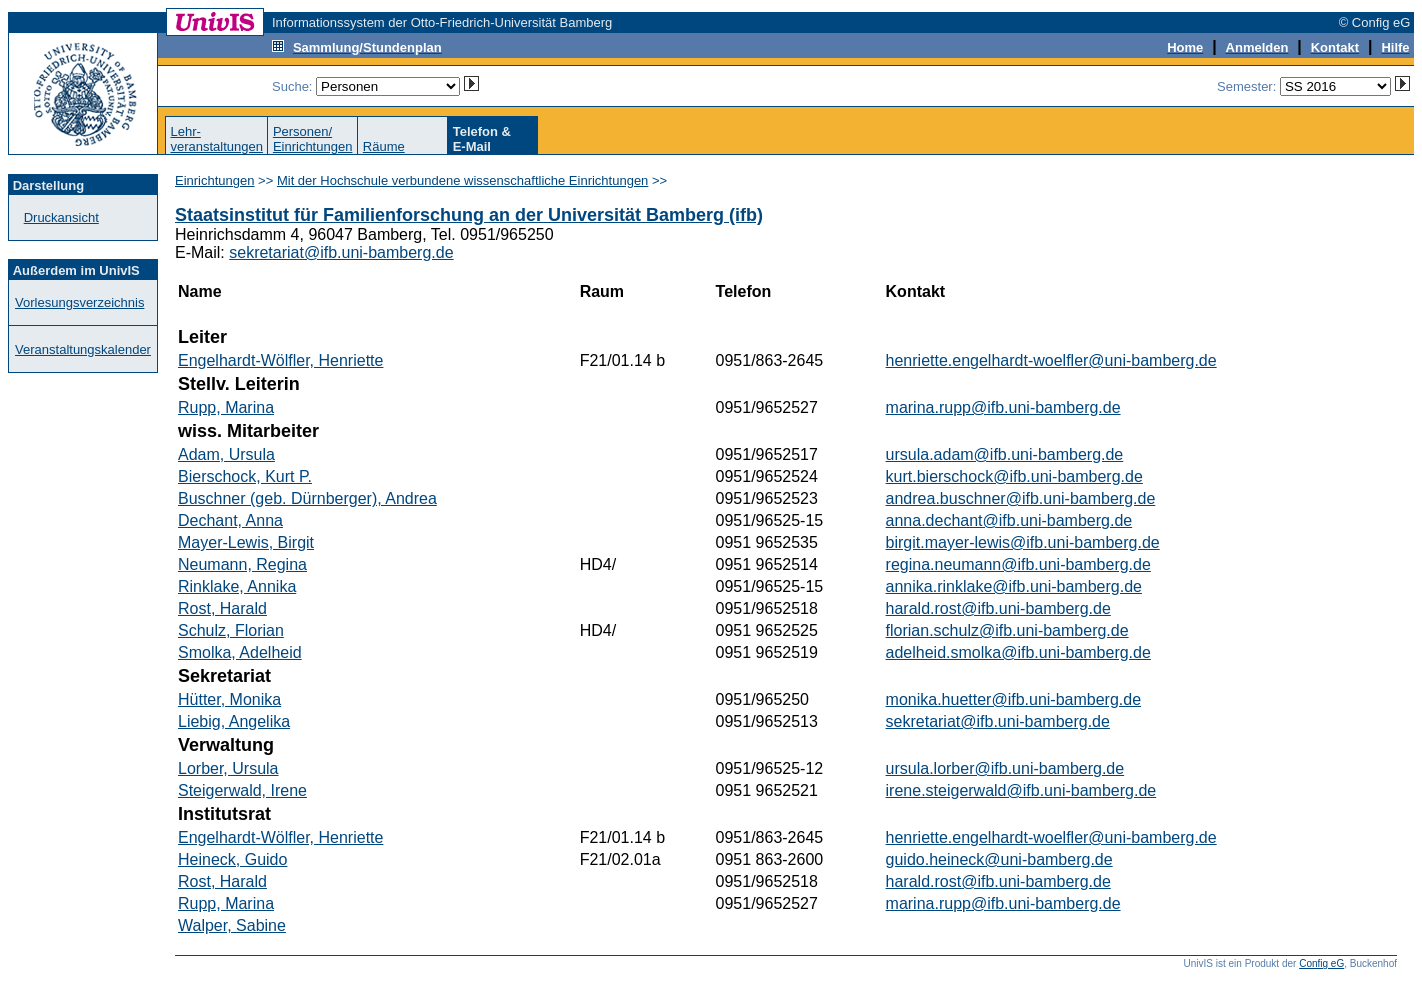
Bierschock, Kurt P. (245, 476)
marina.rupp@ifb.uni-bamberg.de (1003, 407)
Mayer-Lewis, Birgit (246, 542)
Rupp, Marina (226, 407)
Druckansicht (61, 217)
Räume (384, 146)
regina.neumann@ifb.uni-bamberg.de (1018, 564)
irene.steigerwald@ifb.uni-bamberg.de (1021, 790)
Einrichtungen (215, 180)
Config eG (1321, 963)
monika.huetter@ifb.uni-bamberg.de (1014, 699)
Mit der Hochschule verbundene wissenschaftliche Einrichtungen (462, 180)
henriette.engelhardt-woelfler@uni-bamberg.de (1051, 360)
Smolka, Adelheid (240, 652)
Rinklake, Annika (237, 586)
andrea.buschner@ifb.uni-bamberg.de (1021, 498)
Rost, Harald (222, 608)
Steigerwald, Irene (242, 790)
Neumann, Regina (242, 564)
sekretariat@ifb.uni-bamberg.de (341, 252)
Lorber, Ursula (228, 768)
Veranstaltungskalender (83, 349)
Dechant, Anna (230, 520)
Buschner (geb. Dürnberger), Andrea (307, 498)
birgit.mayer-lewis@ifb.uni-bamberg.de (1023, 542)
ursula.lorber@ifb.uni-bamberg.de (1005, 768)
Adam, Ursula (226, 454)
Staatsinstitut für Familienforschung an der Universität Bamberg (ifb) (469, 215)
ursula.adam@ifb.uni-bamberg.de (1005, 454)
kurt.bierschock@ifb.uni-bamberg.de (1014, 476)
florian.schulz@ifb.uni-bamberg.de (1007, 630)
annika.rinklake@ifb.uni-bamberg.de (1014, 586)
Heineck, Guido (232, 859)
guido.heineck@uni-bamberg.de (999, 859)
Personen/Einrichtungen (313, 139)
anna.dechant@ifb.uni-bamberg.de (1009, 520)
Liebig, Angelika (234, 721)
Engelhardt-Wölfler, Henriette (280, 360)
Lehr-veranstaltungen (216, 139)
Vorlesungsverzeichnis (79, 302)
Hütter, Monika (229, 699)
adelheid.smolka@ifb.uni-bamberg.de (1018, 652)
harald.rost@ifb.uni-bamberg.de (998, 608)
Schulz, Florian (231, 630)
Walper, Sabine (232, 925)
